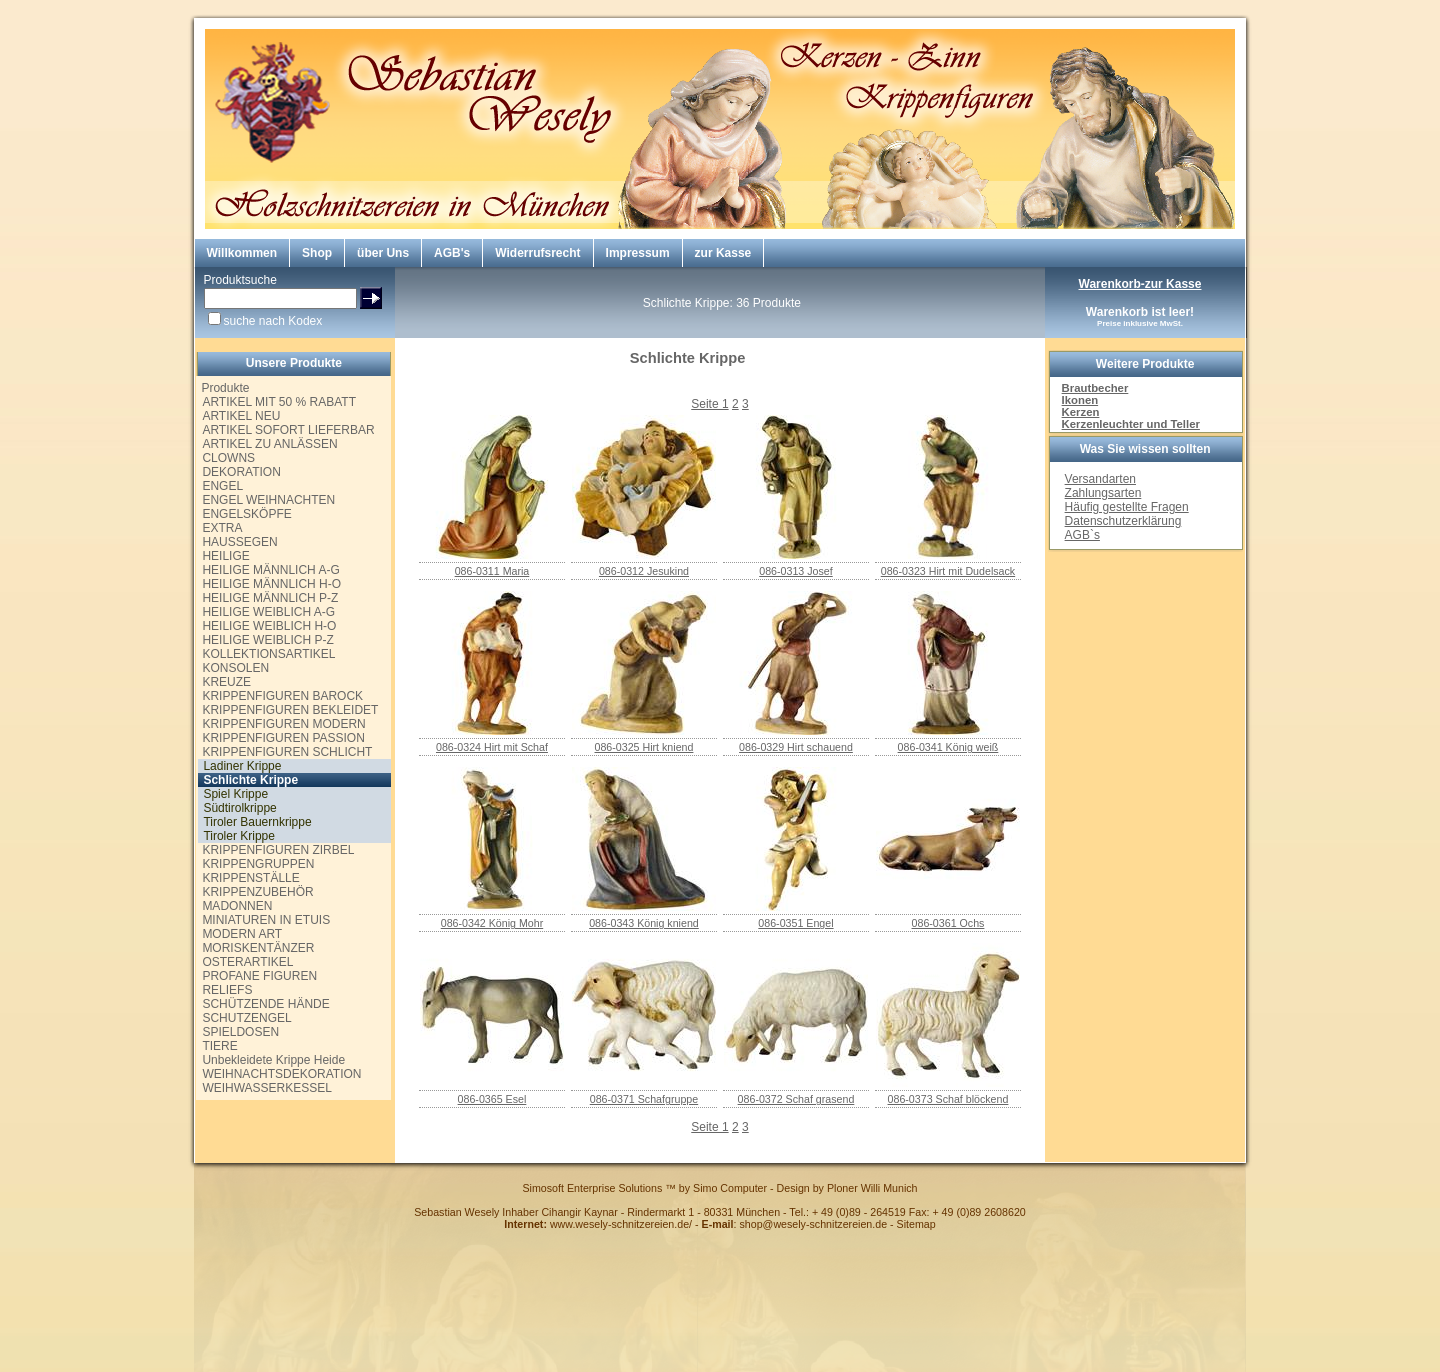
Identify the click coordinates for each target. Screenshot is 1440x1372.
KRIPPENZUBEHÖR (257, 892)
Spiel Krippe (235, 794)
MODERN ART (242, 934)
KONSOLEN (235, 668)
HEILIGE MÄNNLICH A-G (270, 570)
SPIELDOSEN (240, 1032)
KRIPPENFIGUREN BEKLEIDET (290, 710)
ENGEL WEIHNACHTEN (268, 500)
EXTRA (222, 528)
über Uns (383, 253)
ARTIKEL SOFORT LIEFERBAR (288, 430)
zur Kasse (723, 253)
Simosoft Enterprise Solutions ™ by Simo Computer (644, 1188)
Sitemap (916, 1224)
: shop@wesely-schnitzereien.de (795, 1224)
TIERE (219, 1046)
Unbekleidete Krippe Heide (273, 1060)
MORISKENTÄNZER (258, 948)
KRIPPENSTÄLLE (250, 878)
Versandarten (1100, 479)
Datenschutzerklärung (1123, 521)
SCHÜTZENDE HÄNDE (265, 1004)
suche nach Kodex (273, 321)
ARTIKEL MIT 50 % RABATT (279, 402)
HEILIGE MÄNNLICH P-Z (270, 598)
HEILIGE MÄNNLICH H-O (271, 584)
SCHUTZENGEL (246, 1018)
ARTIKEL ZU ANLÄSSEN (269, 444)
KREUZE (226, 682)
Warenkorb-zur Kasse (1140, 284)
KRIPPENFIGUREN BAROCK (282, 696)
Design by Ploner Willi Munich (847, 1188)
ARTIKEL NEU (241, 416)
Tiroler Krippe (239, 836)
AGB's (452, 253)
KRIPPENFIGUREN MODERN (283, 724)
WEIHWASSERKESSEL (267, 1088)
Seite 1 (709, 404)
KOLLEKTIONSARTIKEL (268, 654)
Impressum (638, 253)
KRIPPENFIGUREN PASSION (283, 738)
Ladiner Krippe (242, 766)
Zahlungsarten (1103, 493)
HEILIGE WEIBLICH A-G (268, 612)
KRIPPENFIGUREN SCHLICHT (287, 752)
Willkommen (242, 253)
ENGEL (222, 486)
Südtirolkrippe (239, 808)
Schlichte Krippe (250, 780)
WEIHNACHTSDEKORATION (281, 1074)
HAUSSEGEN (239, 542)
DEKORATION (241, 472)
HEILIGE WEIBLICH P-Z (267, 640)
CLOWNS (228, 458)
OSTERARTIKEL (247, 962)
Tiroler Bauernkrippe (257, 822)
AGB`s (1082, 535)
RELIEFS (227, 990)
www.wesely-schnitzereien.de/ (621, 1224)
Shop (317, 253)
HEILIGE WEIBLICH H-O (269, 626)
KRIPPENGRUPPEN (258, 864)
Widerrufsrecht (537, 253)
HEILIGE (225, 556)
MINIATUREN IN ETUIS (266, 920)
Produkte (225, 388)
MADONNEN (237, 906)
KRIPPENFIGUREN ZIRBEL (278, 850)
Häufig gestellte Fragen (1127, 507)
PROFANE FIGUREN (259, 976)
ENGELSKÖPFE (246, 514)
